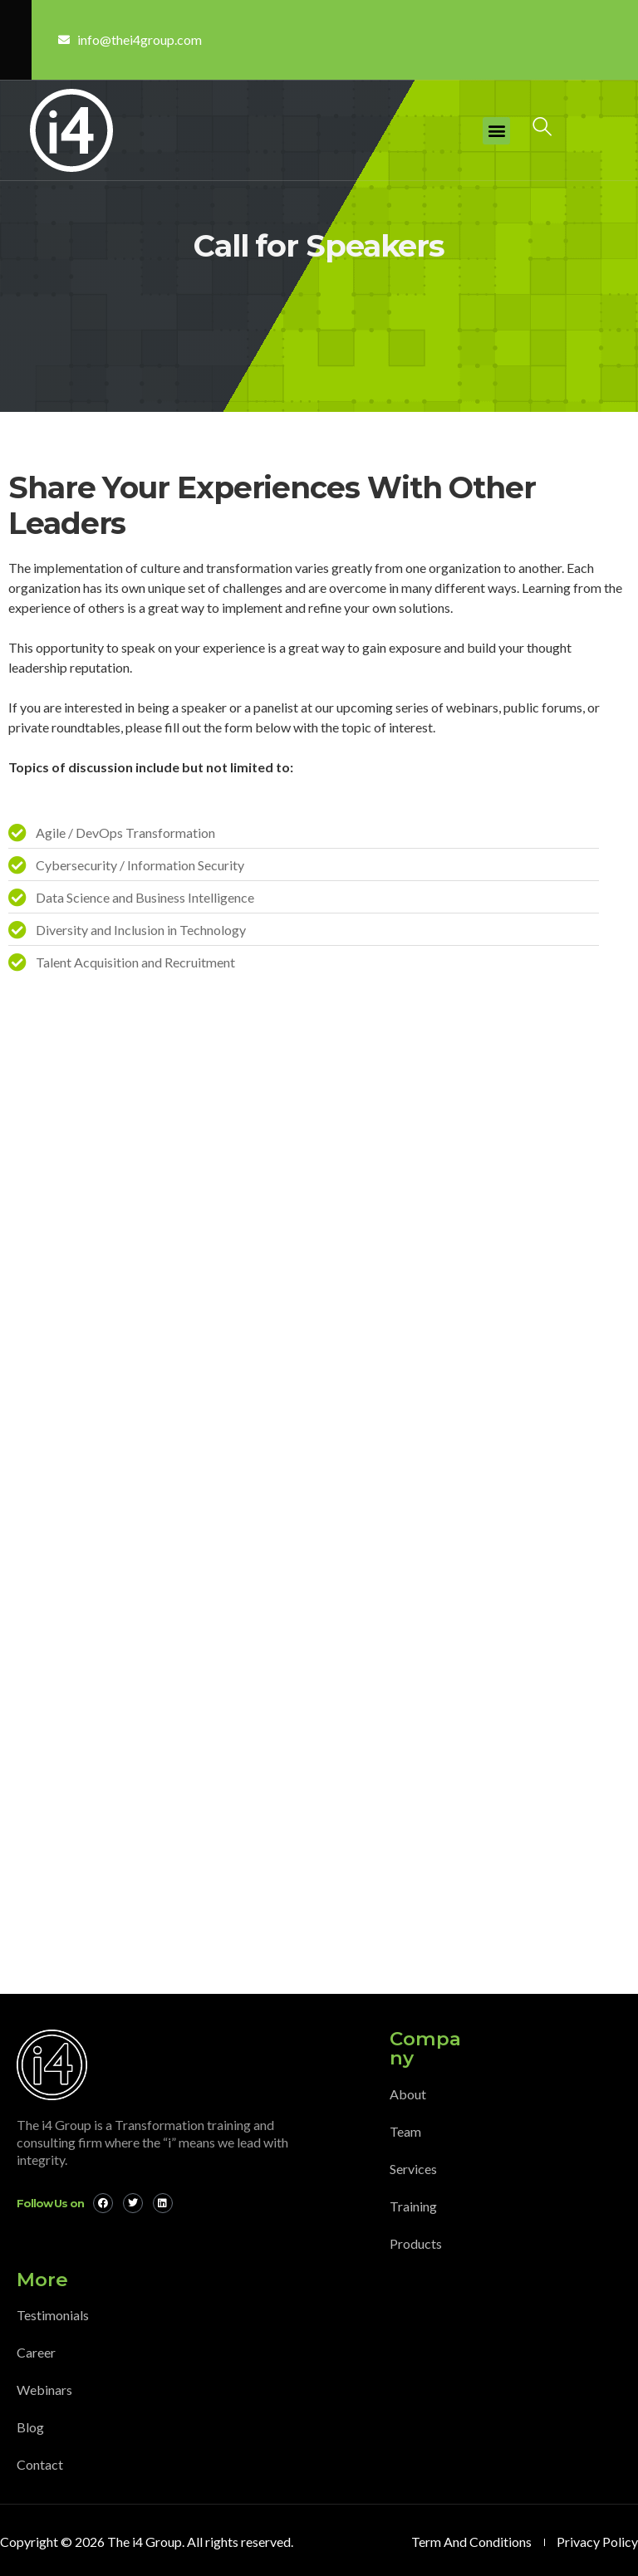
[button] (496, 130)
